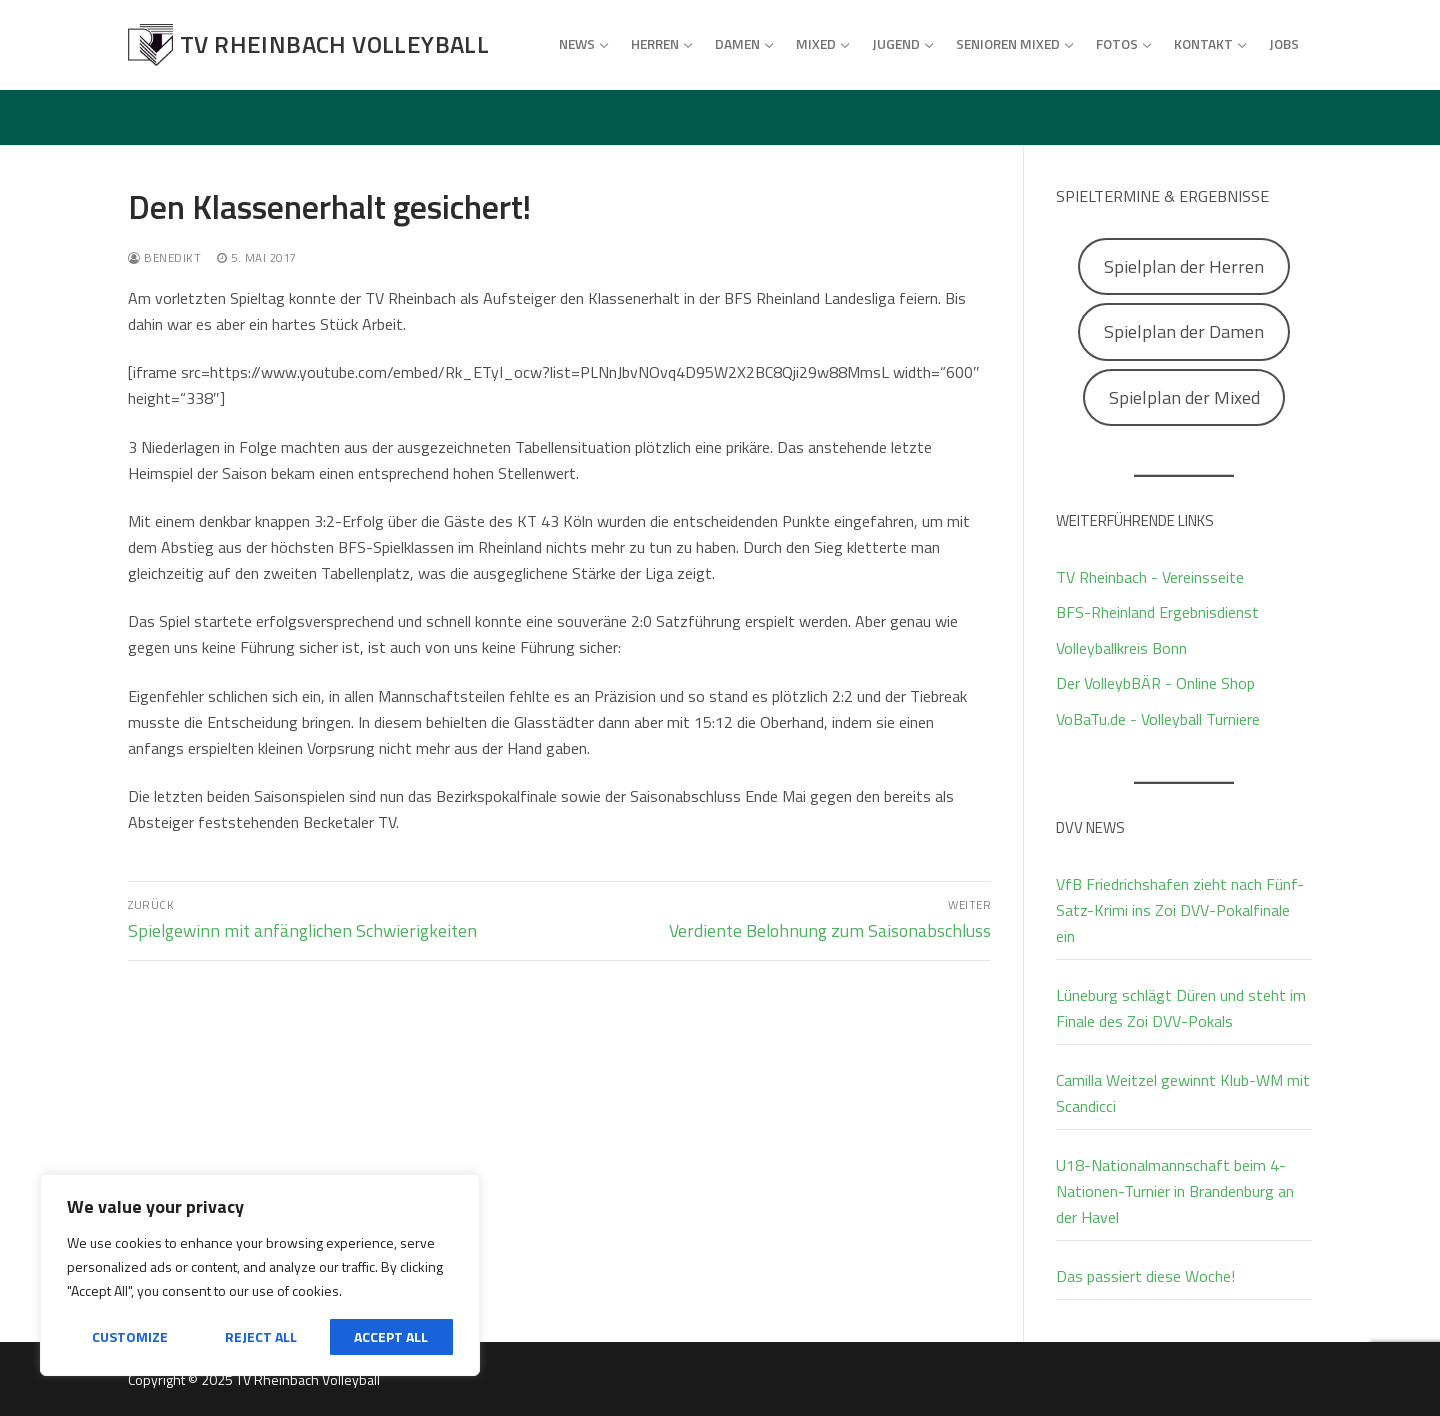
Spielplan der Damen (1184, 331)
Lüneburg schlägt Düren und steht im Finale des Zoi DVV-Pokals (1181, 1008)
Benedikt (164, 257)
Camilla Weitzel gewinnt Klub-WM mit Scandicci (1183, 1093)
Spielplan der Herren (1184, 266)
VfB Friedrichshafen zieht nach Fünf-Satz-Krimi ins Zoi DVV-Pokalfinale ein (1180, 910)
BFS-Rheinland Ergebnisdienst (1157, 612)
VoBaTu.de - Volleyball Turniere (1158, 719)
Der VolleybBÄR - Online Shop (1155, 683)
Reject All (261, 1336)
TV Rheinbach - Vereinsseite (1150, 577)
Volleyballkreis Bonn (1121, 648)
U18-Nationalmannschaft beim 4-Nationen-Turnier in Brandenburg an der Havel (1175, 1191)
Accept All (391, 1336)
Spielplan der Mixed (1184, 397)
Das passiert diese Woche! (1145, 1276)
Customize (130, 1336)
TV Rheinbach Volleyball (334, 44)
